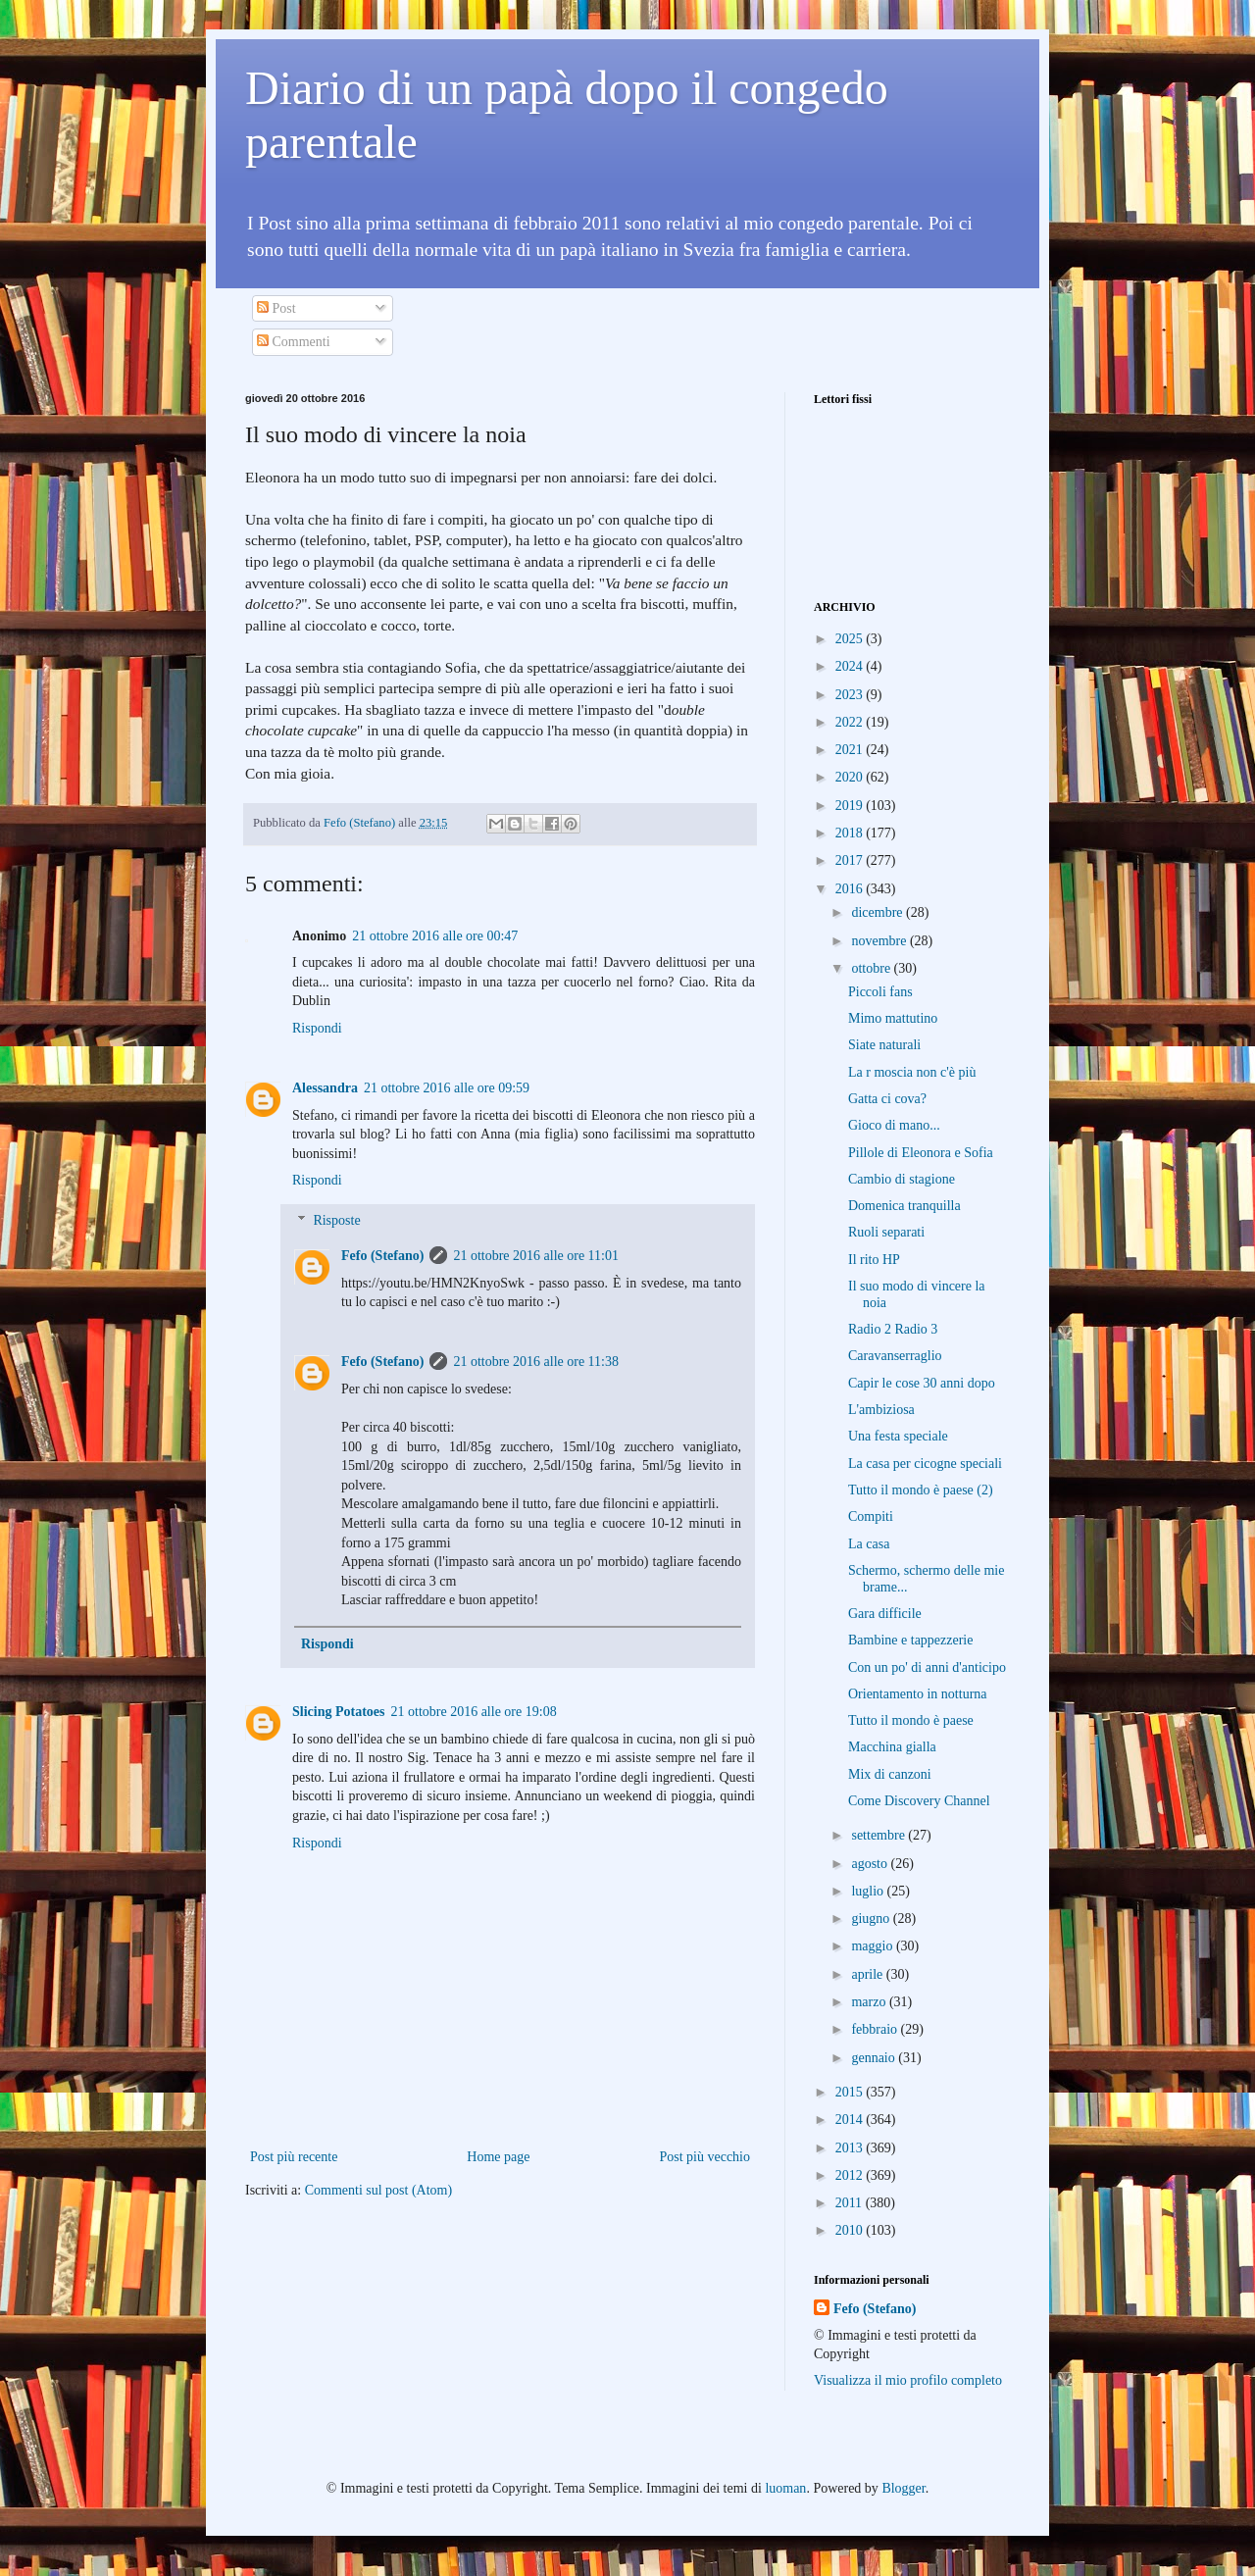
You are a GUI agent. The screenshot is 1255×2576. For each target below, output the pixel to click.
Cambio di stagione (901, 1179)
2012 (851, 2175)
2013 (851, 2148)
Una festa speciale (898, 1436)
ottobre (872, 968)
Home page (498, 2156)
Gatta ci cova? (887, 1098)
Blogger (903, 2488)
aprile (868, 1974)
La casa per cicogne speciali (925, 1463)
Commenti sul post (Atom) (379, 2190)
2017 (851, 860)
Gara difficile (885, 1613)
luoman (785, 2488)
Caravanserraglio (895, 1355)
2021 (851, 749)
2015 (851, 2092)
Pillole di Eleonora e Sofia (920, 1152)
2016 (851, 889)
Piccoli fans (880, 992)
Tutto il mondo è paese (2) (920, 1490)
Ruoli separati (886, 1232)
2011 (850, 2203)
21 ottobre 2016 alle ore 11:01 (536, 1255)
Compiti (870, 1516)
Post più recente (293, 2156)
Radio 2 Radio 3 (892, 1329)
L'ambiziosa (881, 1409)
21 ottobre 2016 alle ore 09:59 (446, 1088)
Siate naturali (884, 1044)
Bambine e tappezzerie (910, 1640)
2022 (851, 722)
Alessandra (325, 1088)
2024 (851, 666)
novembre (880, 941)
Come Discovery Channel (919, 1800)
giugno (871, 1918)
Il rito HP (874, 1259)
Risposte (336, 1220)
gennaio (874, 2057)
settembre (879, 1835)
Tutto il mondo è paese (911, 1720)
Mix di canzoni (889, 1774)
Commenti (293, 341)
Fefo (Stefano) (382, 1255)
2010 (851, 2230)
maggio (873, 1946)
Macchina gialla (892, 1747)
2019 (851, 805)
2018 (851, 833)
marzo (869, 2002)
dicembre (878, 912)
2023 (851, 694)
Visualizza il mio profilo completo (908, 2380)
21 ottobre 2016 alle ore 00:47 (435, 936)
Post (276, 308)
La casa (868, 1544)
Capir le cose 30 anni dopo (921, 1383)
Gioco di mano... (894, 1125)
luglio (868, 1891)
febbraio (875, 2029)
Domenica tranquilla (904, 1205)
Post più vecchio (704, 2156)
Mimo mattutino (892, 1018)
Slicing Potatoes (338, 1711)
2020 (851, 777)
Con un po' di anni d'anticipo (927, 1667)
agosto (870, 1863)
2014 (851, 2119)
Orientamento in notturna (917, 1694)
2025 (851, 638)
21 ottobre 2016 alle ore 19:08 (474, 1711)
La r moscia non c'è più (912, 1072)
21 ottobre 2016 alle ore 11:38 (536, 1361)
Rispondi (317, 1028)
